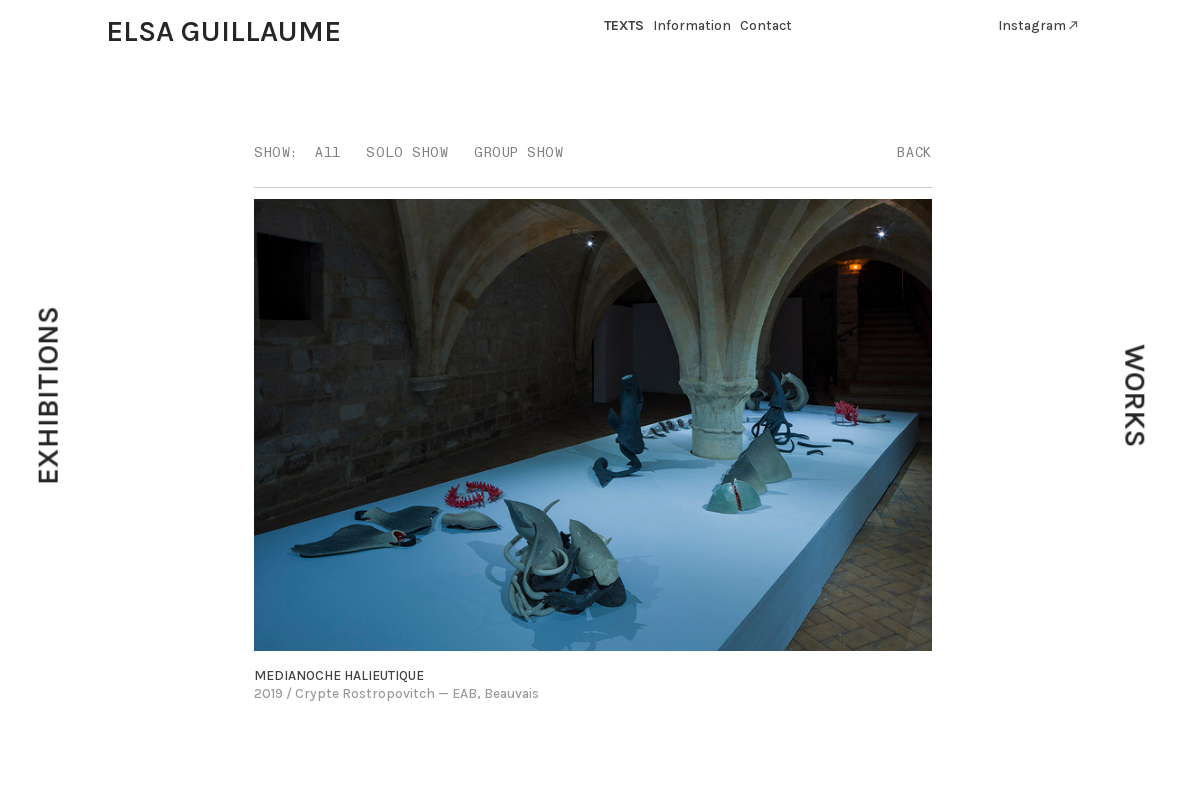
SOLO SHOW (407, 153)
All (328, 153)
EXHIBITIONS (48, 396)
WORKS (1135, 396)
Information (692, 25)
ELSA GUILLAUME (223, 31)
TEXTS (624, 25)
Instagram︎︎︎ (1039, 25)
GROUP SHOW (518, 153)
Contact (766, 25)
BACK (914, 153)
